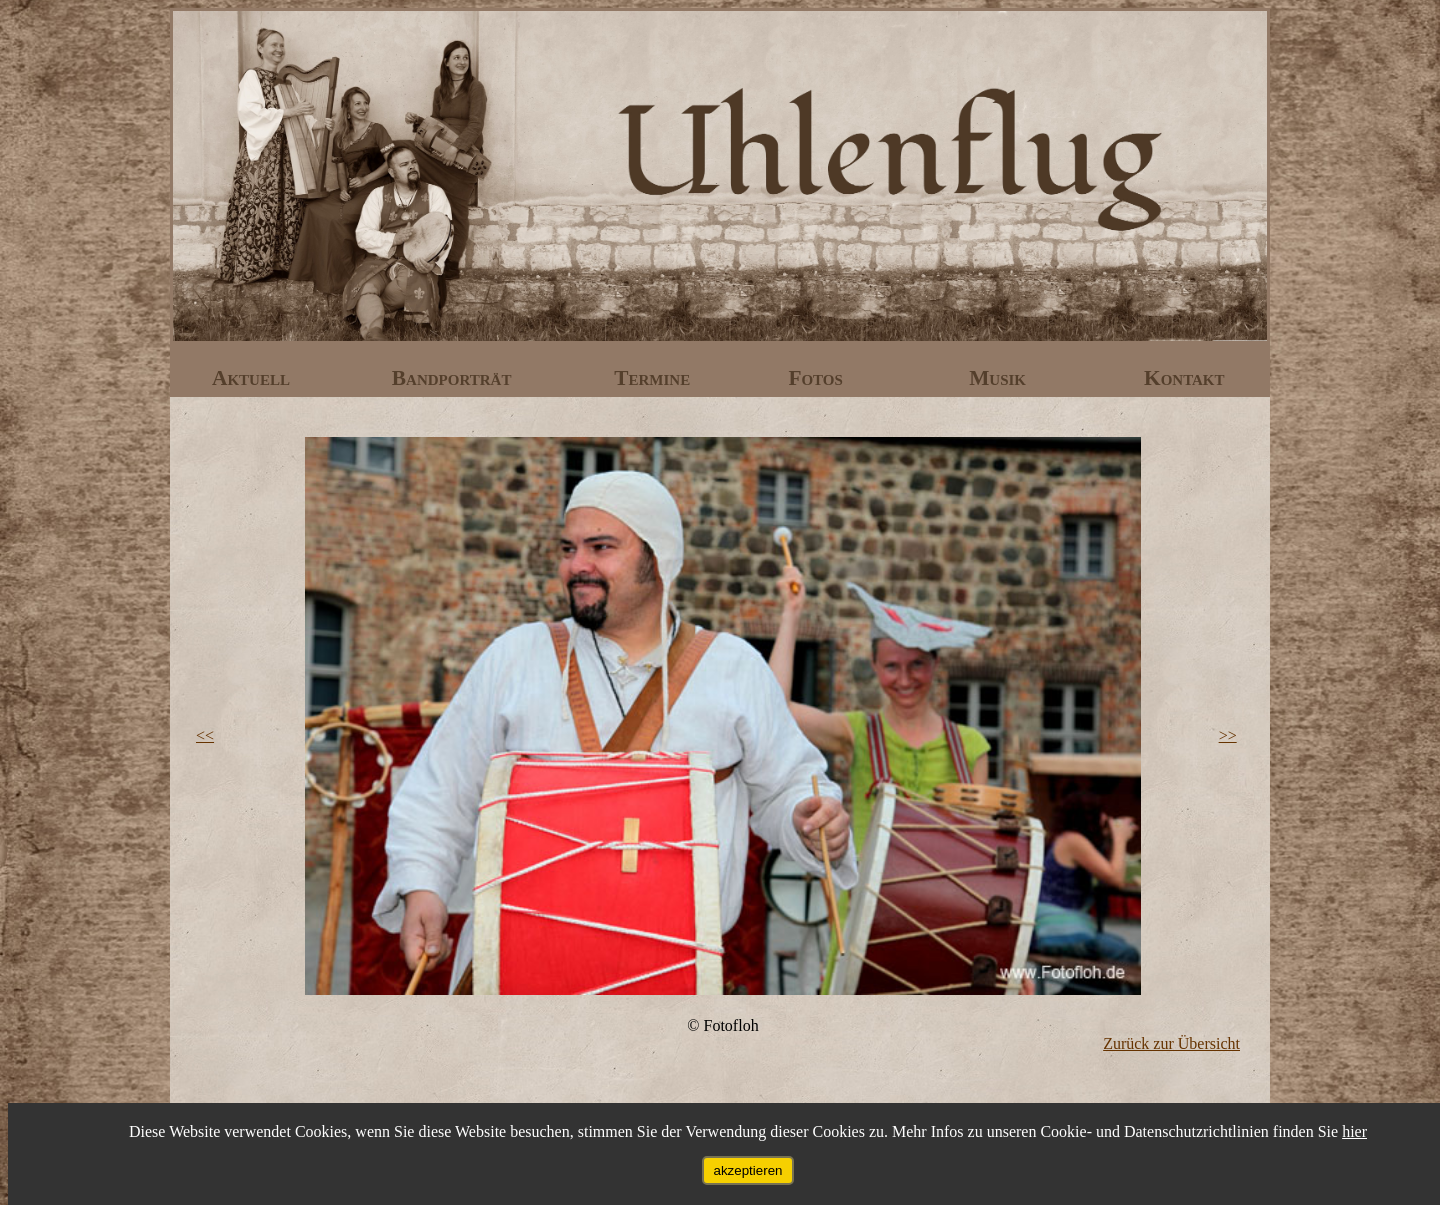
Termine (654, 378)
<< (205, 735)
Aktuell (253, 378)
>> (1228, 735)
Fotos (818, 378)
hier (1354, 1131)
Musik (1000, 378)
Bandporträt (454, 378)
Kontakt (1184, 378)
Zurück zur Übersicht (1171, 1043)
